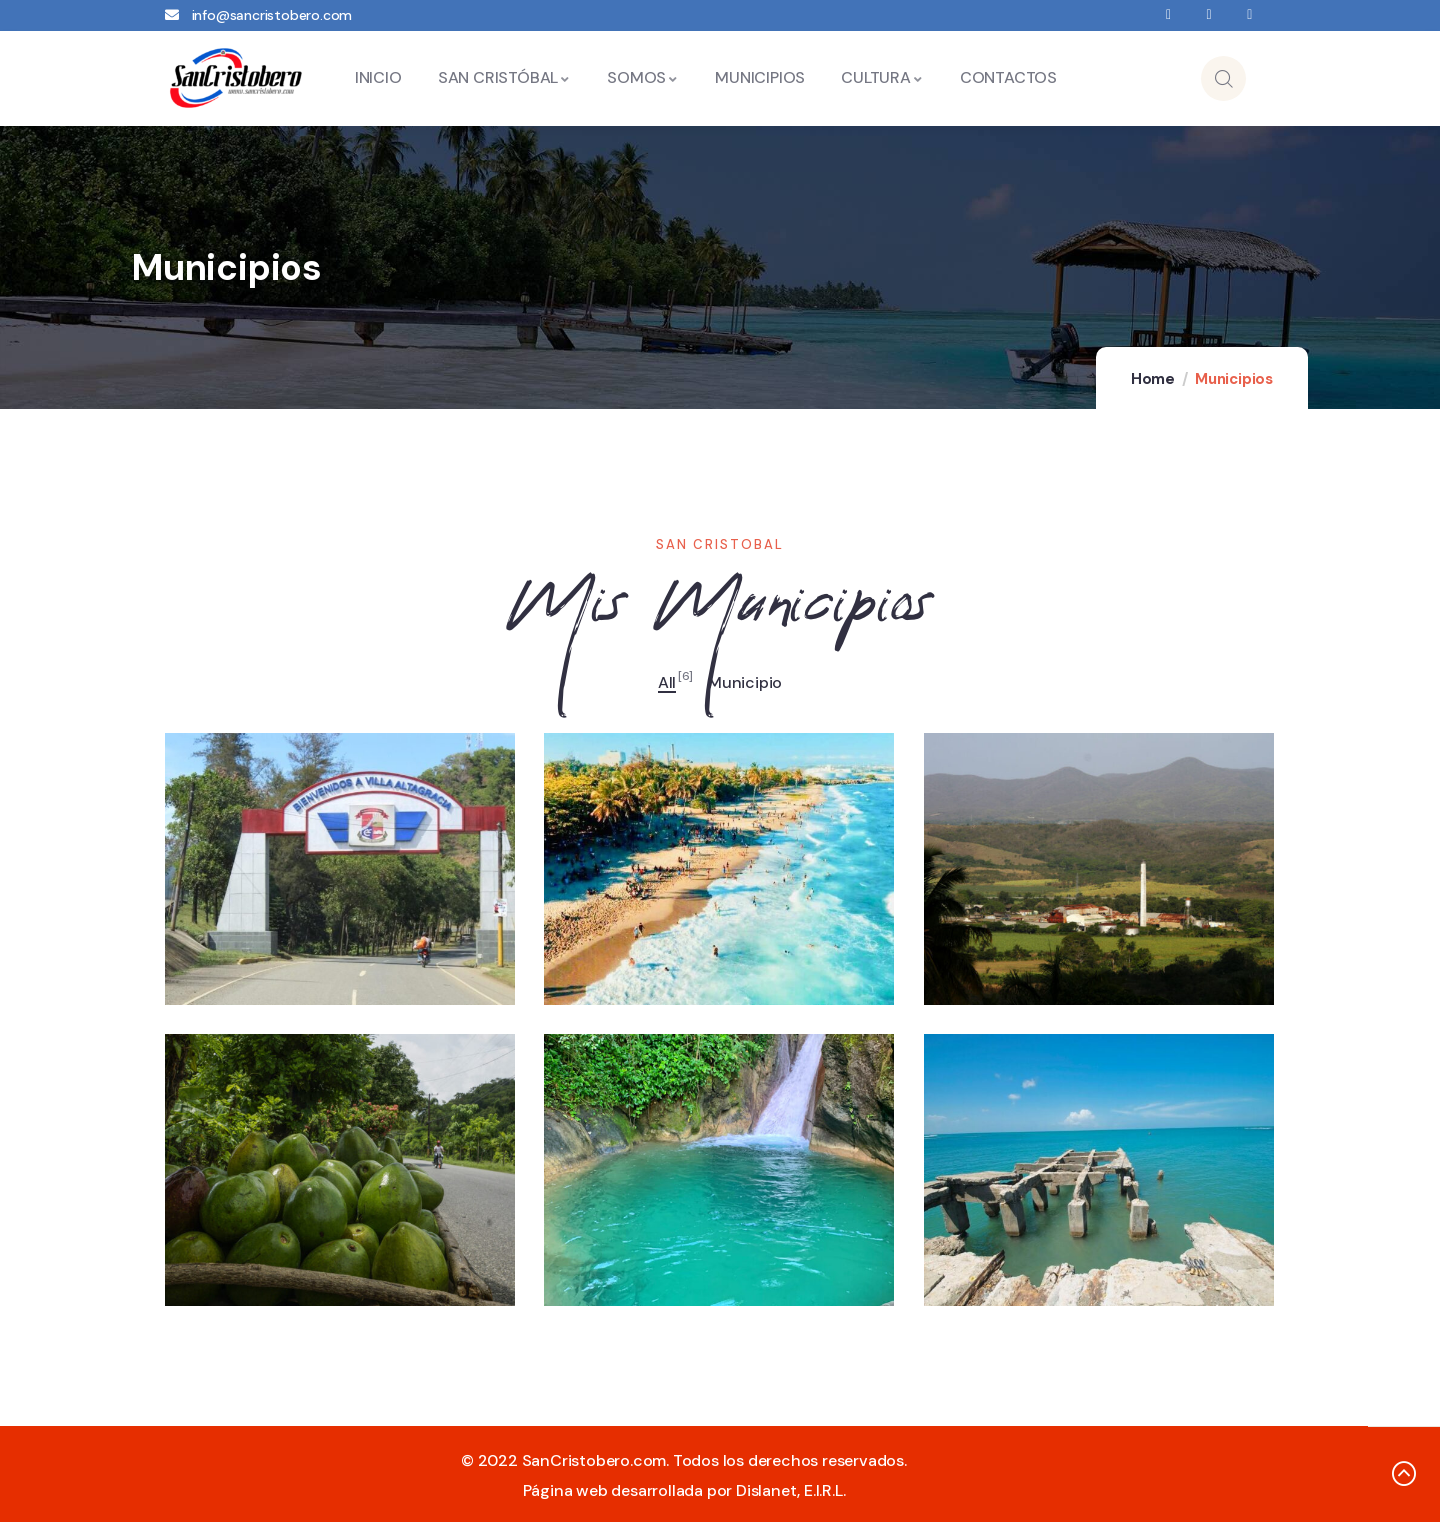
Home (1153, 379)
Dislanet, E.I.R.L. (790, 1490)
